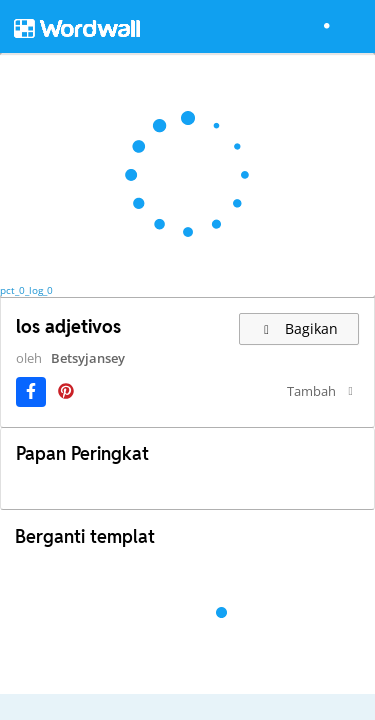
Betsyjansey (59, 376)
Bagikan (299, 328)
